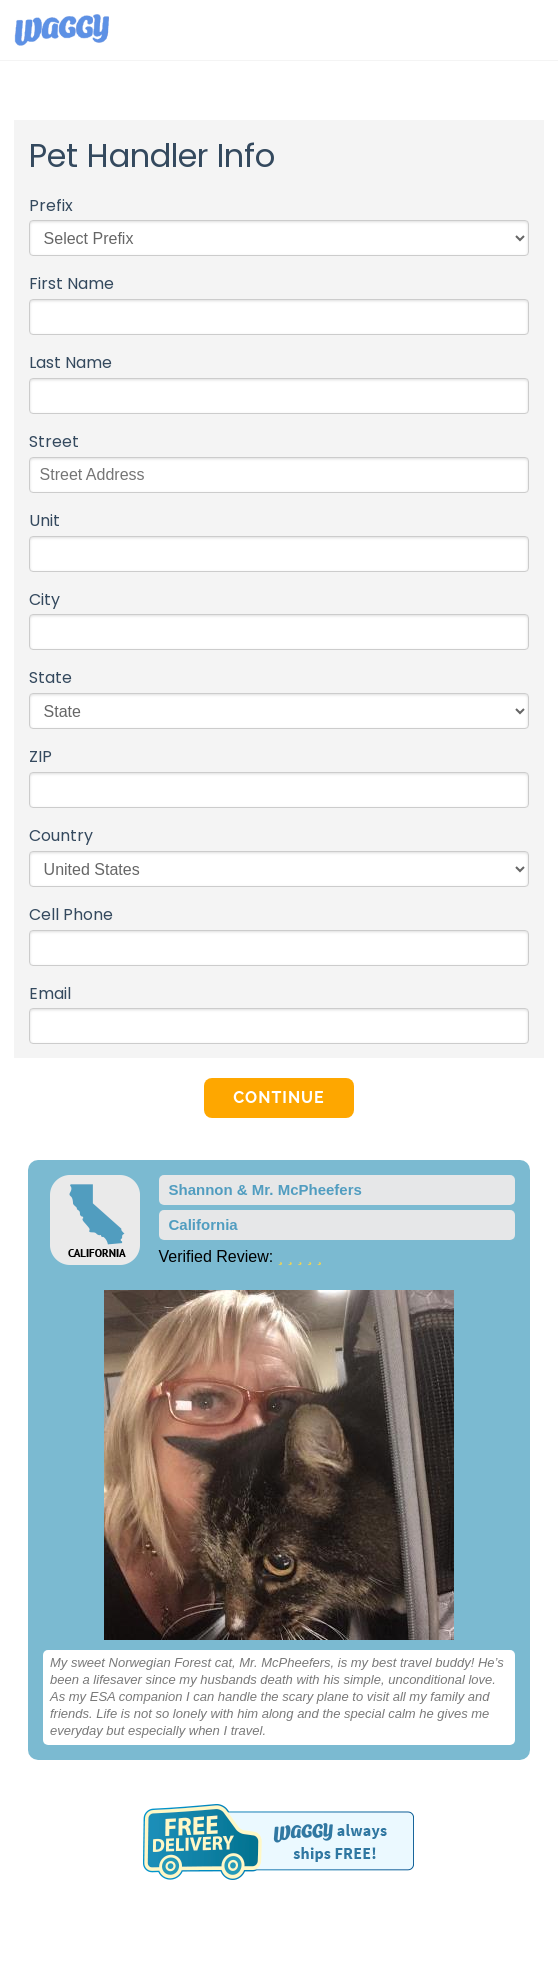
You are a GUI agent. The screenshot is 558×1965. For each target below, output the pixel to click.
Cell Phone (71, 915)
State (50, 678)
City (44, 600)
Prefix (51, 206)
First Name (71, 284)
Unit (44, 521)
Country (61, 836)
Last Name (70, 363)
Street (54, 442)
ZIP (40, 757)
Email (50, 994)
